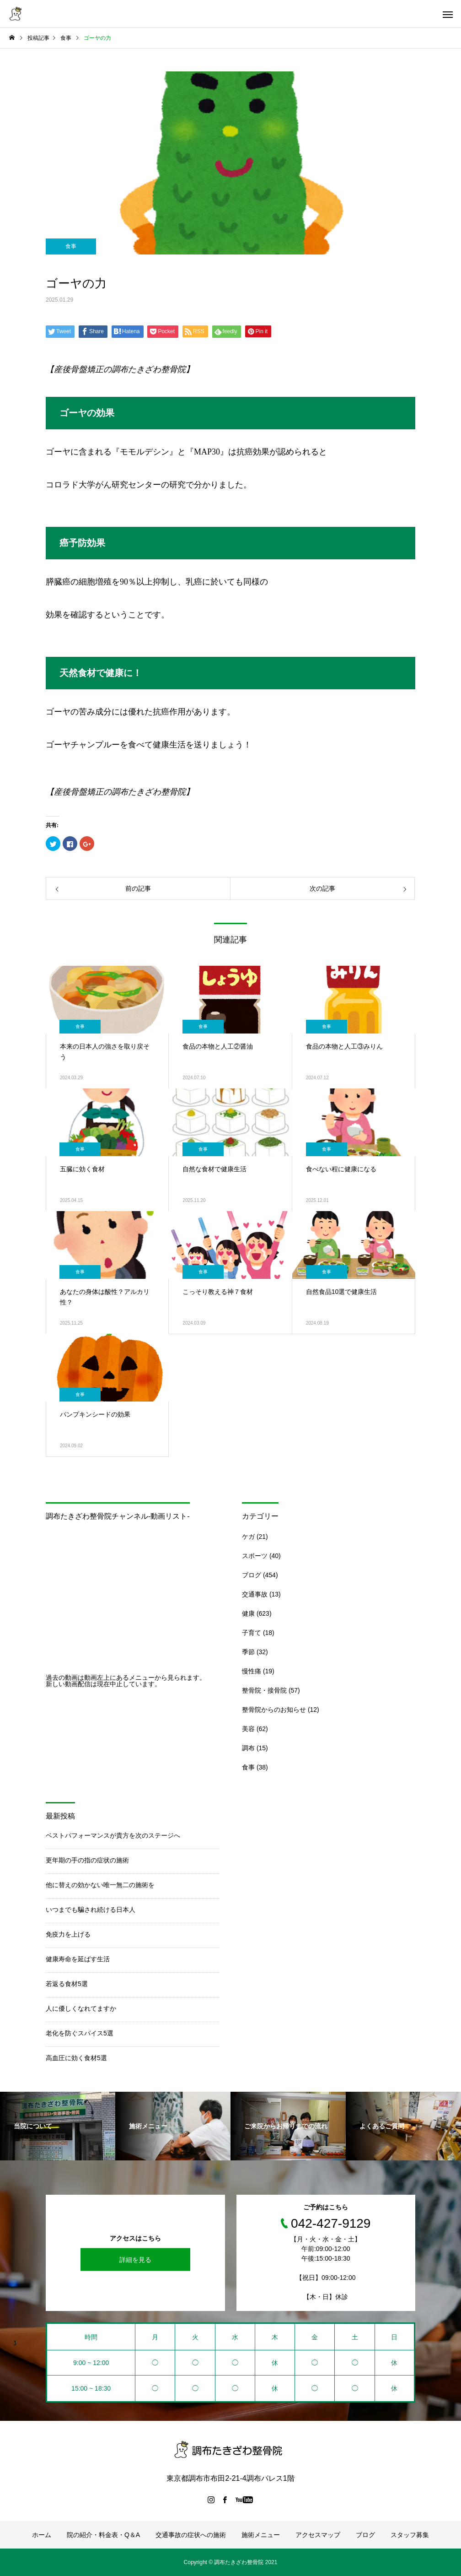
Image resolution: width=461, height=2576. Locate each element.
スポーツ (255, 1555)
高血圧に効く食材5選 (76, 2058)
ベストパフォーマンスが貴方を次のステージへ (113, 1835)
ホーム (41, 2534)
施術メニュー (260, 2534)
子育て (251, 1632)
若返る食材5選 (67, 1983)
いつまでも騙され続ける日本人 (90, 1909)
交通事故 (255, 1594)
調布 (248, 1748)
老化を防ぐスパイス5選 (79, 2033)
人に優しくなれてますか (81, 2008)
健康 (248, 1613)
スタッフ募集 (410, 2534)
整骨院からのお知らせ (274, 1709)
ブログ (251, 1575)
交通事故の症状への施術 (190, 2534)
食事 (70, 246)
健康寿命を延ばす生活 (78, 1959)
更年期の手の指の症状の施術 (87, 1860)
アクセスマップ (317, 2534)
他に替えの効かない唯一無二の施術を (100, 1885)
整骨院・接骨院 (264, 1690)
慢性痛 (251, 1671)
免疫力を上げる (68, 1934)
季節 (248, 1652)
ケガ (248, 1536)
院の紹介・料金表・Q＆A (103, 2534)
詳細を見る (135, 2259)
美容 (248, 1728)
